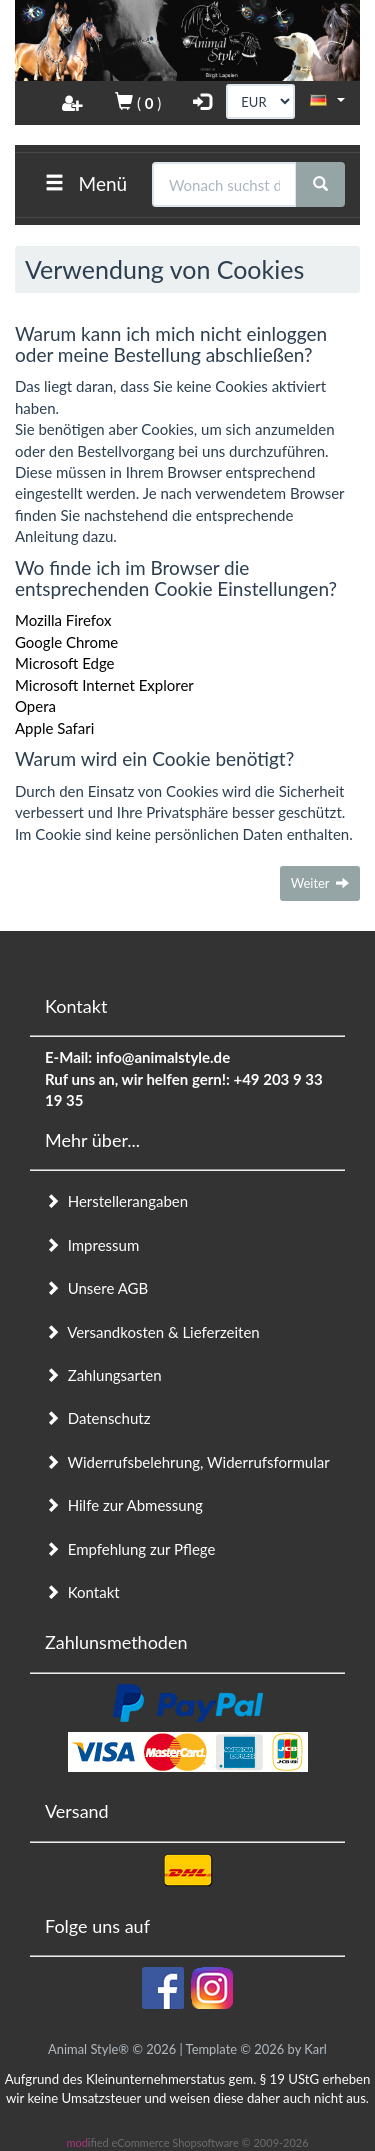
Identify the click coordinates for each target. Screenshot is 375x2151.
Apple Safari (54, 728)
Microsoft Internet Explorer (104, 685)
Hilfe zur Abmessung (124, 1505)
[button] (327, 100)
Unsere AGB (96, 1288)
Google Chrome (66, 642)
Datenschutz (97, 1418)
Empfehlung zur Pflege (130, 1549)
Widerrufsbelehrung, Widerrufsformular (187, 1462)
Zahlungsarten (103, 1375)
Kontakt (82, 1592)
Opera (35, 706)
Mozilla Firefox (63, 620)
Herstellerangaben (116, 1201)
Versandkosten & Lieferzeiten (152, 1332)
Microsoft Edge (65, 663)
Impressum (92, 1245)
